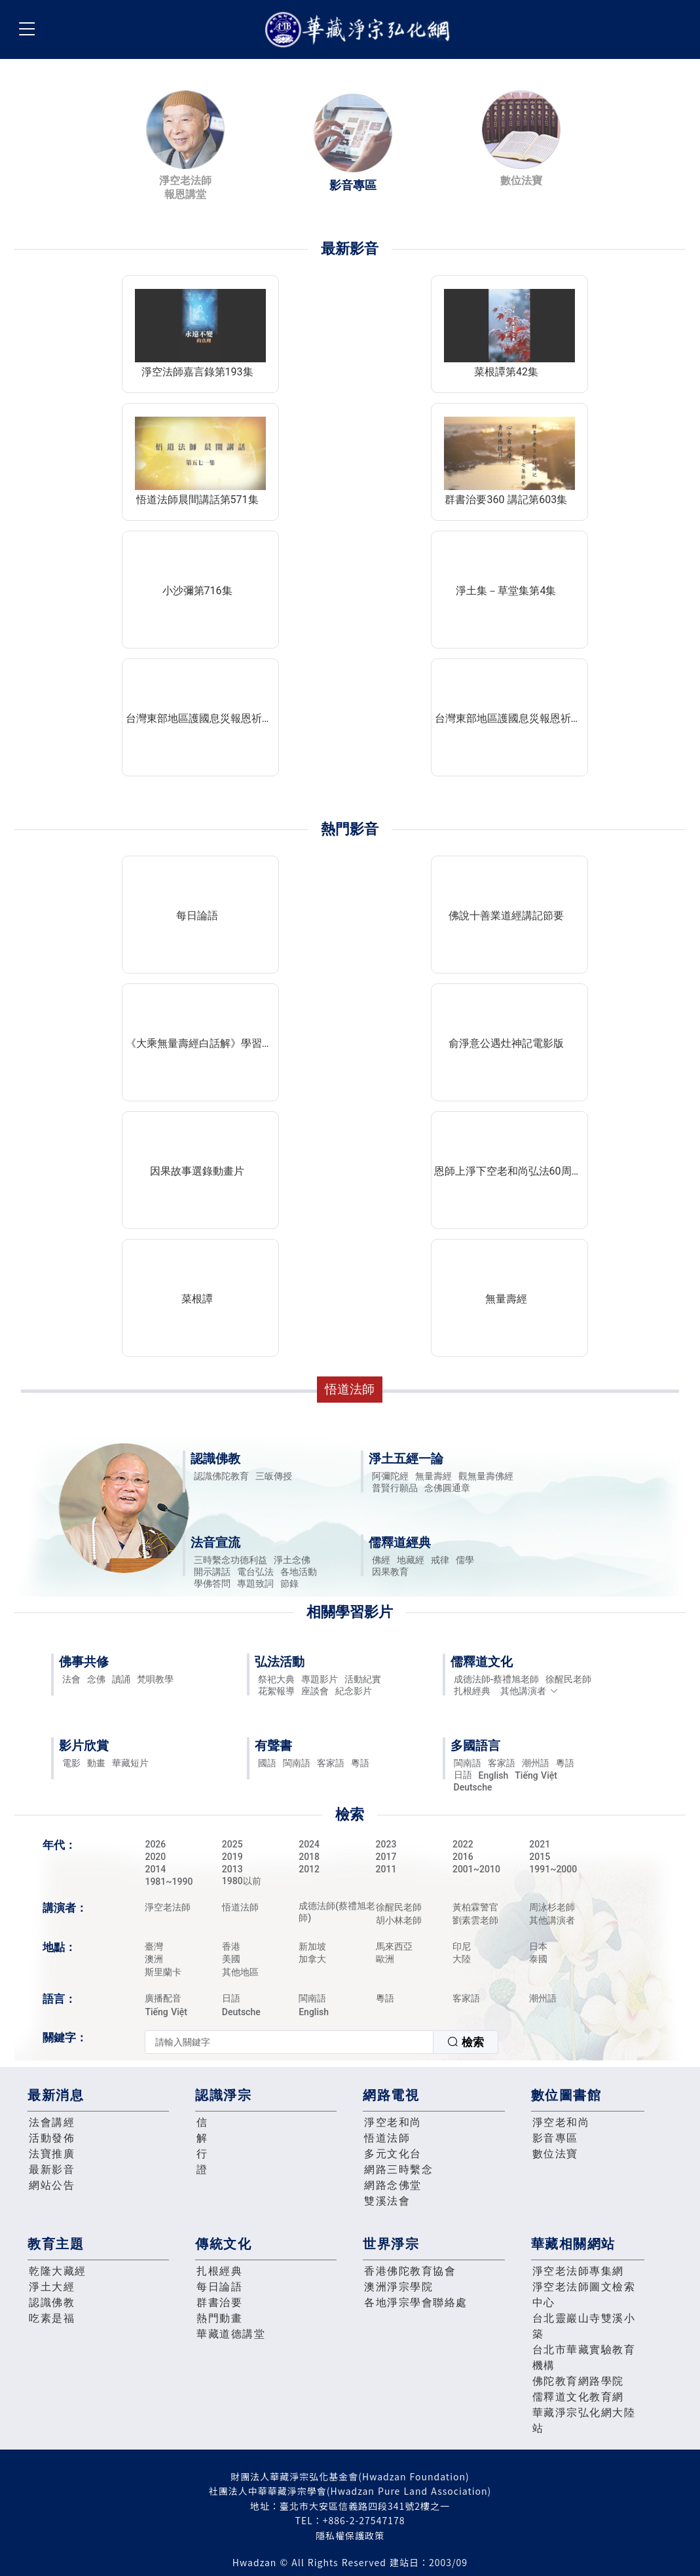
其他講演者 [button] (529, 1691)
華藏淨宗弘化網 (360, 30)
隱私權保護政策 (350, 2535)
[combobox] (321, 2042)
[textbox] (289, 2042)
